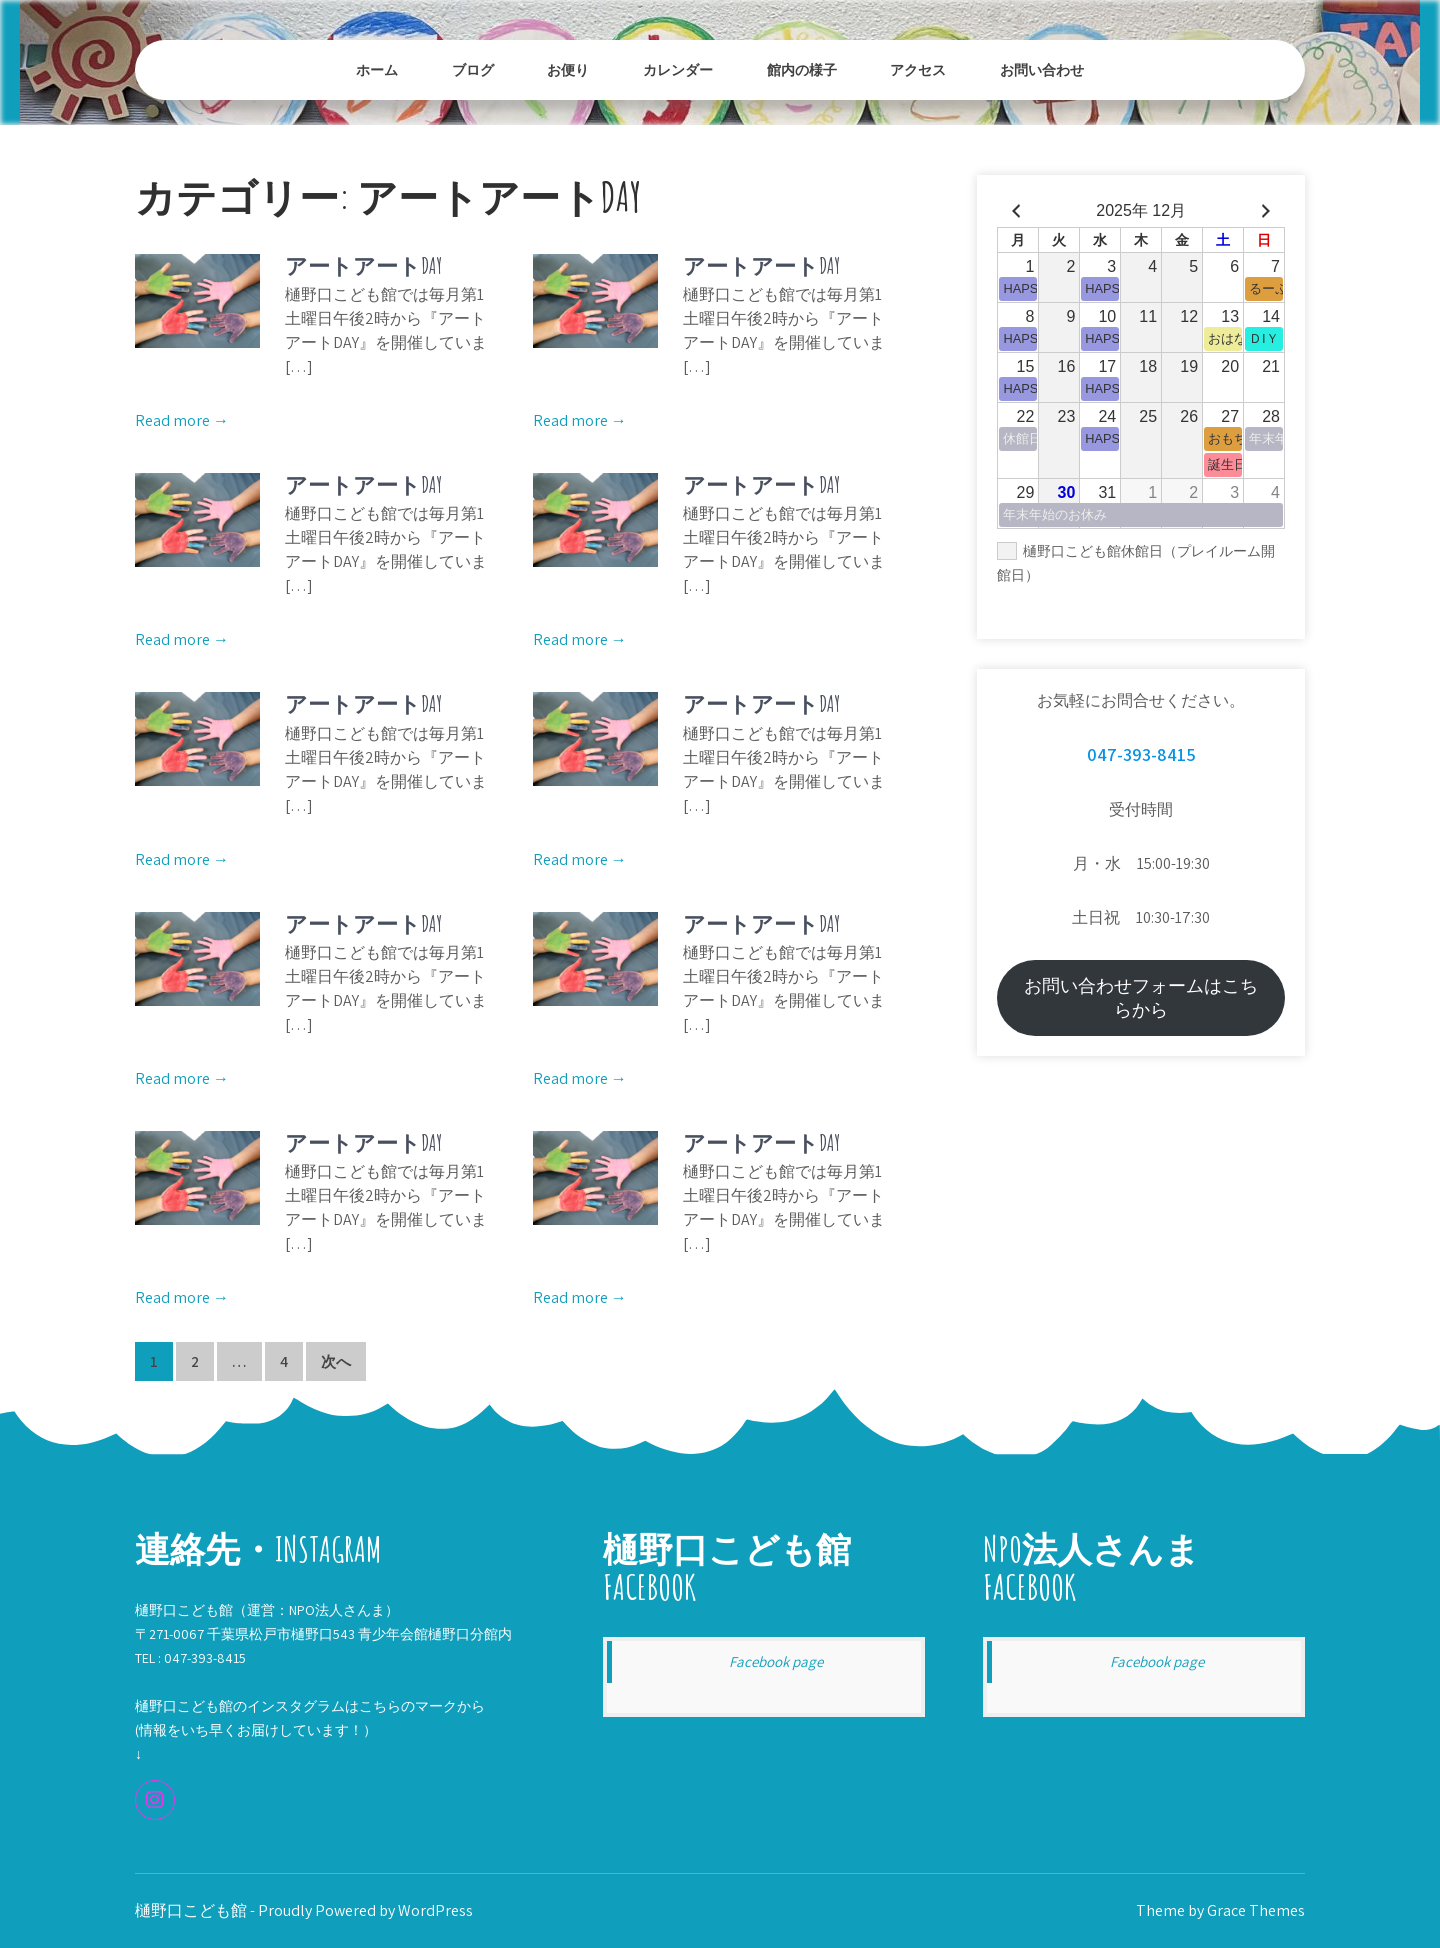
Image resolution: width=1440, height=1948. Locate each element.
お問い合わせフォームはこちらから (1141, 997)
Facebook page (776, 1661)
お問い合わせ (1042, 69)
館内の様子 (802, 69)
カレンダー (678, 69)
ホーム (377, 69)
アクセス (918, 69)
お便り (568, 69)
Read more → (182, 420)
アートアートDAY (363, 265)
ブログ (473, 69)
